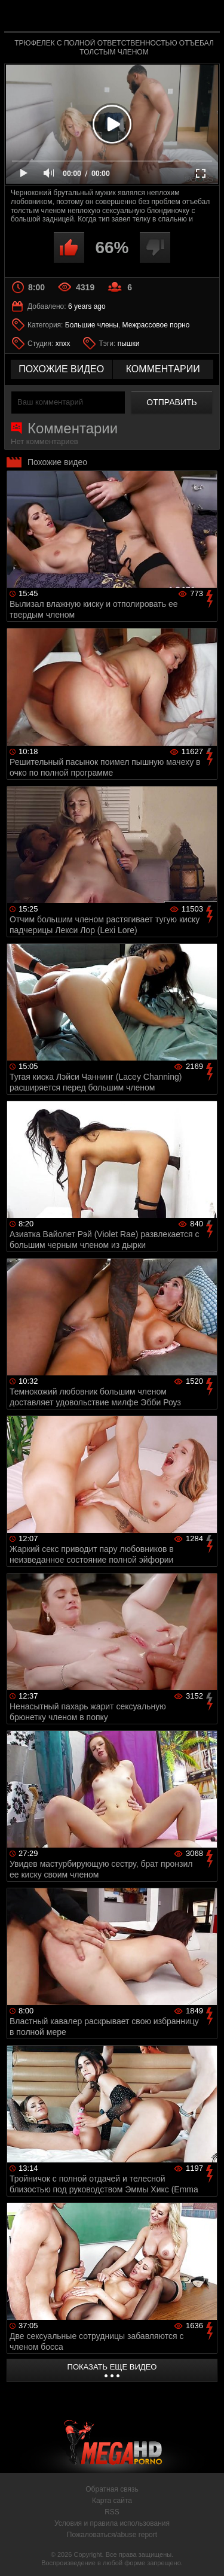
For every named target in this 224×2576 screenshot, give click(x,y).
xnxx (63, 343)
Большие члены (91, 325)
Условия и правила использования (112, 2523)
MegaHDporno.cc (145, 21)
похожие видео (61, 369)
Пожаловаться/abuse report (112, 2535)
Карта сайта (112, 2500)
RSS (112, 2512)
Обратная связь (111, 2489)
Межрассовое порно (156, 325)
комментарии (163, 369)
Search (205, 16)
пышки (129, 343)
